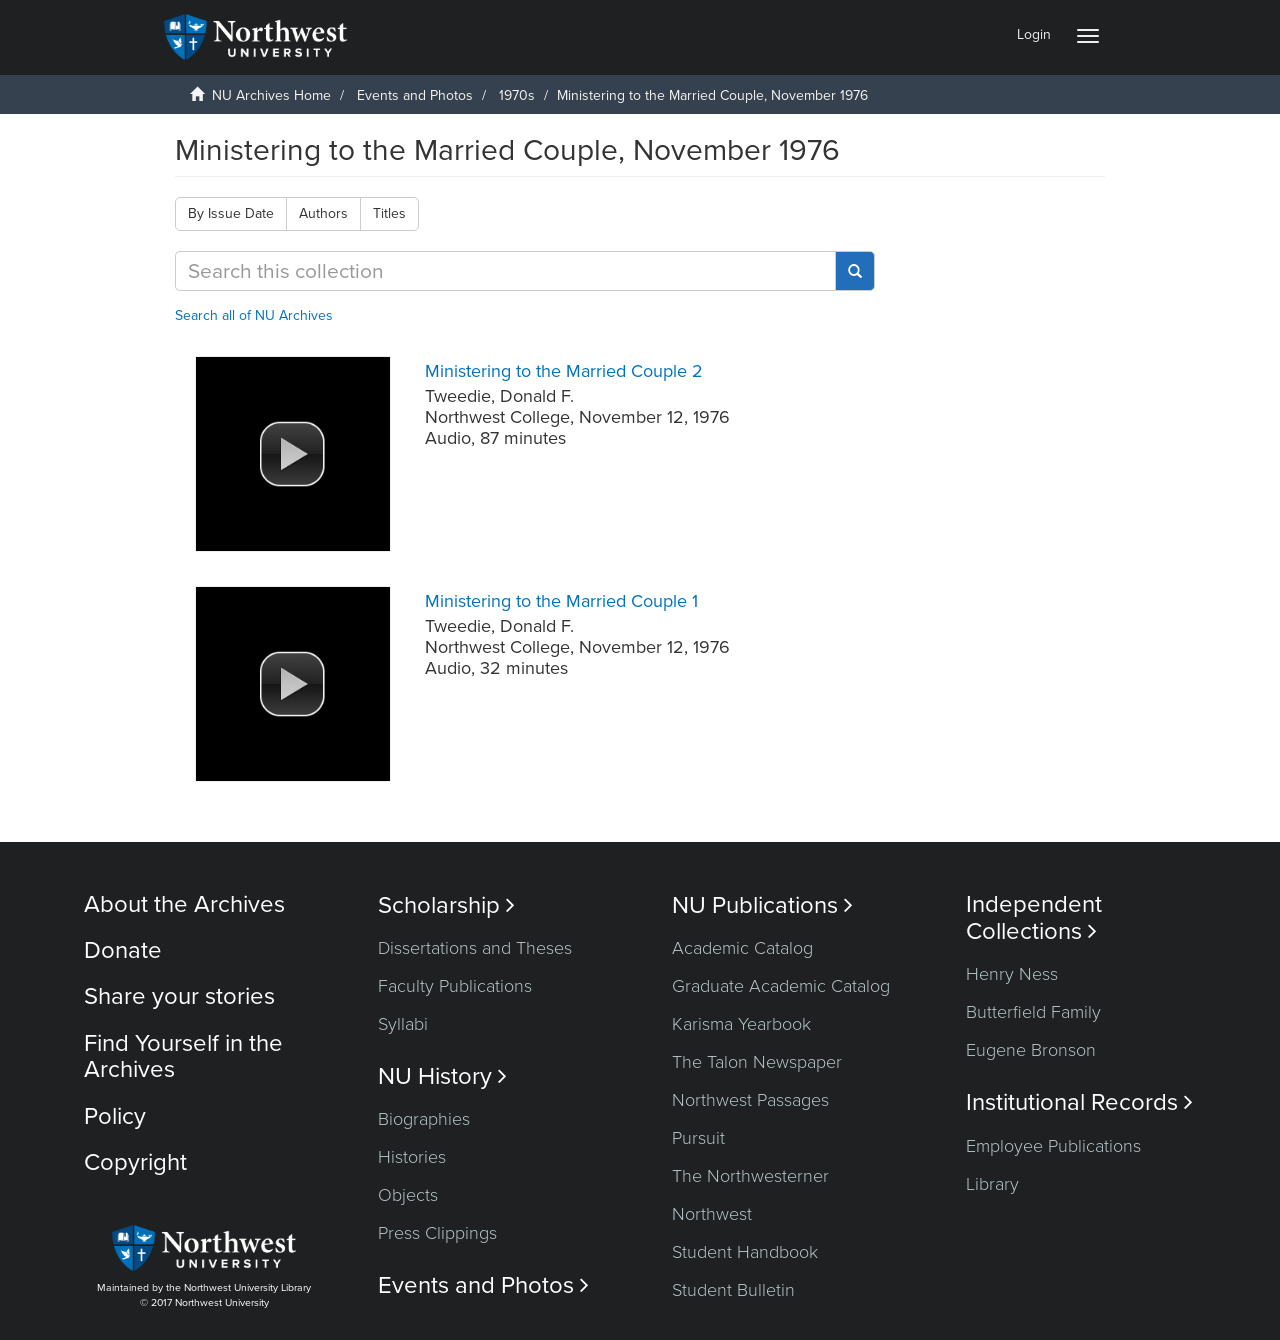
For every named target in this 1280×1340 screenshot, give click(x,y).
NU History (442, 1076)
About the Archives (184, 904)
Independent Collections (1034, 918)
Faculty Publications (455, 986)
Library (992, 1184)
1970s (517, 95)
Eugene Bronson (1031, 1050)
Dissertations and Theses (475, 948)
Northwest (712, 1214)
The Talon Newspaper (757, 1062)
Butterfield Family (1033, 1012)
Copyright (135, 1162)
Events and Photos (415, 95)
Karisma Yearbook (741, 1024)
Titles (389, 213)
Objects (408, 1195)
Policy (115, 1116)
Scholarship (446, 905)
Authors (323, 213)
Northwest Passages (750, 1100)
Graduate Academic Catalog (781, 986)
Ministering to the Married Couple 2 (564, 371)
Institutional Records (1079, 1102)
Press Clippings (437, 1233)
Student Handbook (745, 1252)
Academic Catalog (742, 948)
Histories (412, 1157)
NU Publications (762, 905)
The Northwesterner (750, 1176)
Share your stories (179, 996)
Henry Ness (1012, 974)
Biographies (424, 1119)
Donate (123, 950)
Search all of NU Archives (254, 315)
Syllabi (403, 1024)
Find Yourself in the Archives (183, 1056)
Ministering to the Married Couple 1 (561, 601)
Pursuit (698, 1138)
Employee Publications (1053, 1146)
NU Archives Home (271, 95)
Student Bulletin (733, 1290)
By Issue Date (231, 213)
